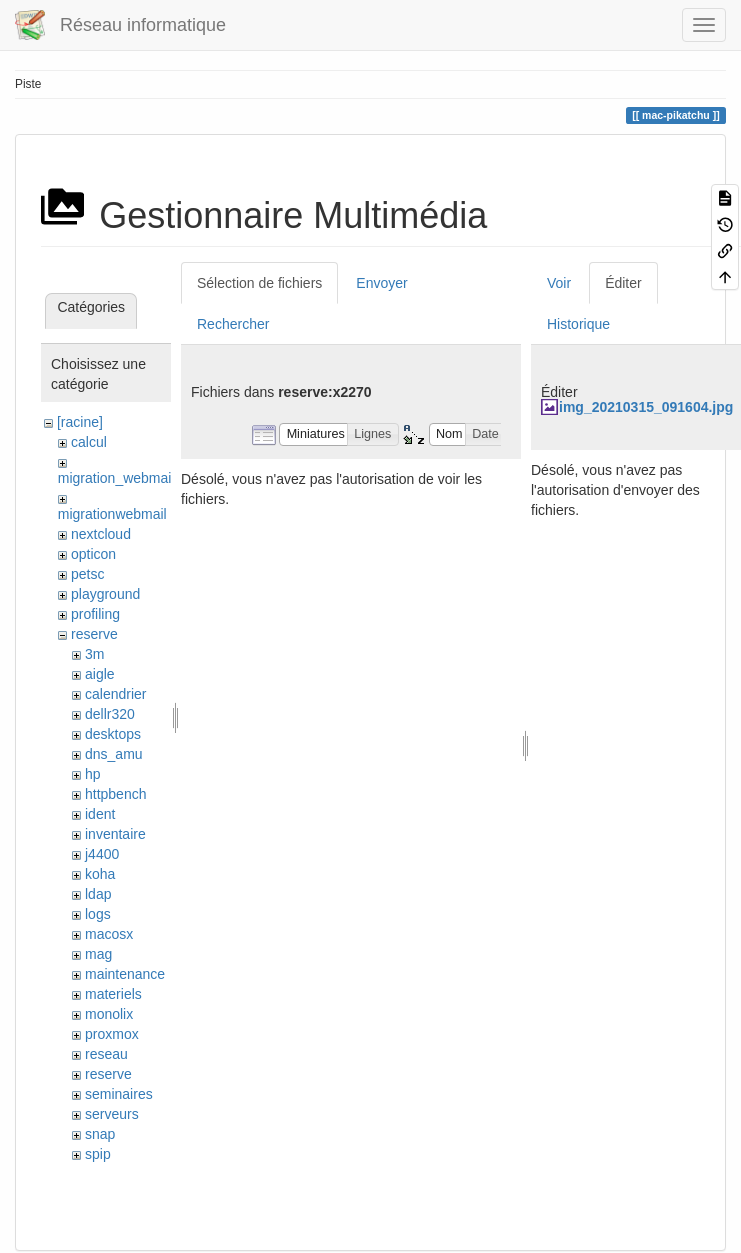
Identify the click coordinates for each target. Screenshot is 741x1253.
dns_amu (114, 754)
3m (94, 654)
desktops (113, 734)
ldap (98, 894)
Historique (578, 324)
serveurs (112, 1114)
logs (98, 914)
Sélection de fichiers (259, 283)
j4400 (102, 854)
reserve (94, 634)
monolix (109, 1014)
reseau (106, 1054)
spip (98, 1154)
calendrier (115, 694)
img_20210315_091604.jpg (646, 407)
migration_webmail (116, 478)
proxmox (112, 1034)
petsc (87, 574)
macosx (109, 934)
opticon (93, 554)
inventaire (115, 834)
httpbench (116, 794)
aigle (100, 674)
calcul (89, 442)
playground (105, 594)
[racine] (80, 422)
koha (100, 874)
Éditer (623, 283)
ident (100, 814)
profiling (95, 614)
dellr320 (110, 714)
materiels (113, 994)
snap (100, 1134)
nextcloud (101, 534)
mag (98, 954)
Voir (559, 283)
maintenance (125, 974)
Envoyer (381, 283)
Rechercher (233, 324)
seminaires (119, 1094)
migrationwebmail (112, 514)
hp (93, 774)
